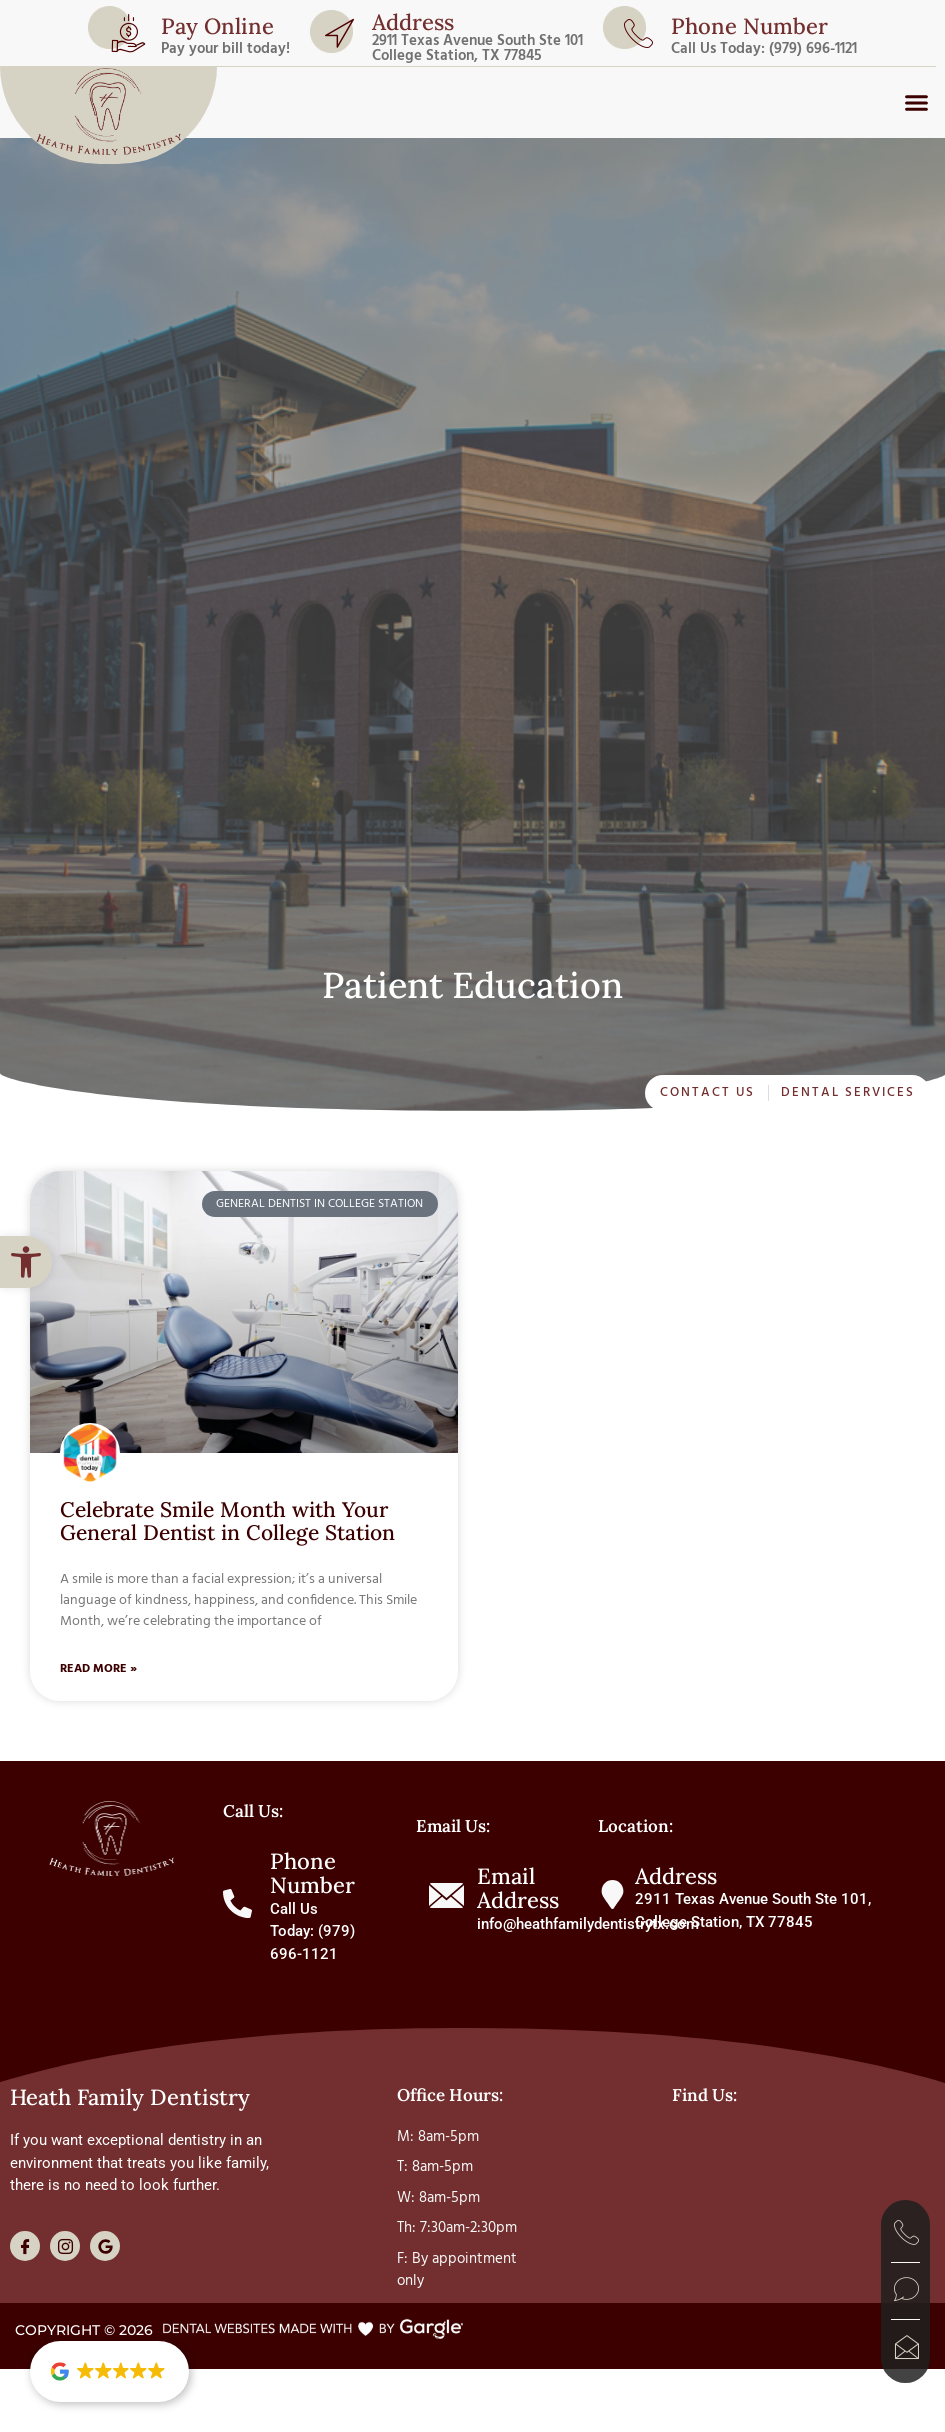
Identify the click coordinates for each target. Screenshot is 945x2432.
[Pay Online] (128, 33)
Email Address (518, 1888)
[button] (26, 1262)
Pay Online (217, 26)
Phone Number (312, 1873)
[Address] (339, 33)
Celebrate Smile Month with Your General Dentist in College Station (227, 1521)
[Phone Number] (237, 1903)
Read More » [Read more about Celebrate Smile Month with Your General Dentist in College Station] (98, 1669)
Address (413, 22)
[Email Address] (446, 1895)
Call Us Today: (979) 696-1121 (764, 49)
